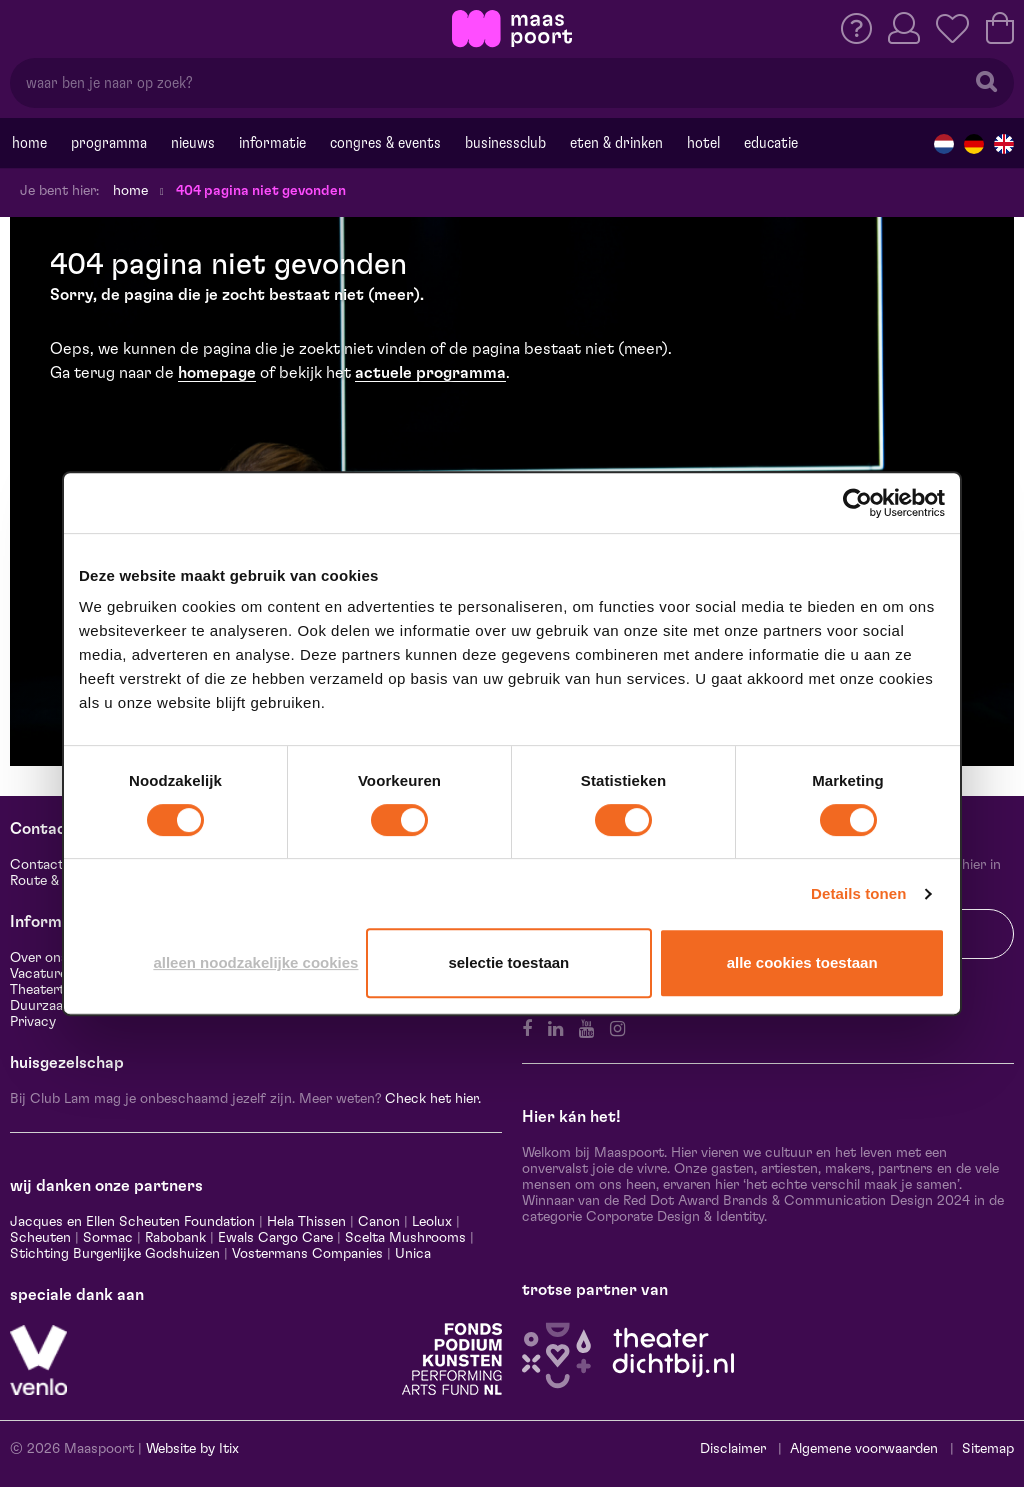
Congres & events (385, 143)
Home (29, 143)
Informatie (272, 143)
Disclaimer (733, 1449)
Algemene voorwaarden (864, 1449)
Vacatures (42, 974)
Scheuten (40, 1238)
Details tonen (858, 893)
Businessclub (505, 143)
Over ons (39, 958)
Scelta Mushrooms (403, 1238)
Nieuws (193, 143)
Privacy (33, 1022)
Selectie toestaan (508, 962)
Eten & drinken (616, 143)
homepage (217, 373)
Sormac (108, 1238)
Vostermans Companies (307, 1254)
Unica (413, 1254)
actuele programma (430, 373)
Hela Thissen (306, 1222)
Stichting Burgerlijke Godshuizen (115, 1254)
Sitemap (988, 1449)
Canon (379, 1222)
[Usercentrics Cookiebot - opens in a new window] (857, 503)
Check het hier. (433, 1099)
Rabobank (175, 1238)
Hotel (703, 143)
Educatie (771, 143)
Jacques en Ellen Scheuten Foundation (132, 1222)
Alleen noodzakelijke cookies (255, 962)
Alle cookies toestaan (802, 962)
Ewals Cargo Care (275, 1238)
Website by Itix (192, 1449)
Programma (109, 143)
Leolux (432, 1222)
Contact (37, 865)
